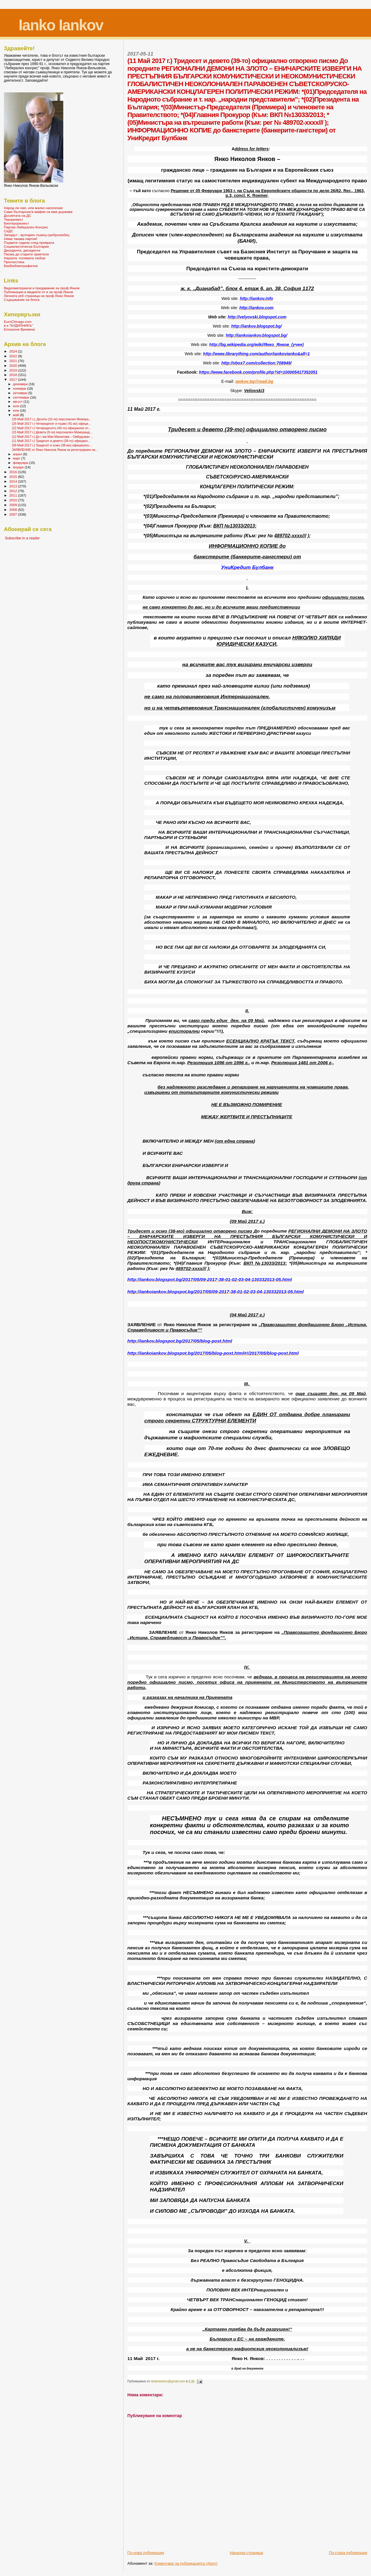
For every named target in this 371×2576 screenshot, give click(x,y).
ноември (20, 388)
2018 (13, 375)
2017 (13, 379)
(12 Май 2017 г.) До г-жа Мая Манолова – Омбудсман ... (52, 436)
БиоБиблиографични (21, 266)
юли (16, 406)
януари (19, 467)
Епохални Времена (19, 329)
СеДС (8, 231)
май (16, 415)
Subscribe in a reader (22, 538)
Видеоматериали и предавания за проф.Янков (41, 288)
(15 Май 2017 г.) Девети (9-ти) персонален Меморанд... (52, 432)
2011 (13, 495)
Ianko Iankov (60, 25)
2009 (13, 505)
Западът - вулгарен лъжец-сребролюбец (37, 235)
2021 (13, 361)
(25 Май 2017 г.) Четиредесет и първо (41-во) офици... (51, 423)
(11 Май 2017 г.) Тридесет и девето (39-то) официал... (51, 441)
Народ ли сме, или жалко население (33, 208)
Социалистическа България (26, 246)
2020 (13, 365)
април (18, 454)
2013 (13, 486)
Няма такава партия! (20, 239)
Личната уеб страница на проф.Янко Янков (39, 296)
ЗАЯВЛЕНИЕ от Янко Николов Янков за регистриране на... (55, 449)
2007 (13, 514)
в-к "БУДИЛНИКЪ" (18, 325)
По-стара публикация (348, 2552)
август (18, 401)
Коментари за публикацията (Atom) (185, 2563)
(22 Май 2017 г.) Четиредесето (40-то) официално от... (51, 428)
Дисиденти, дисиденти (22, 250)
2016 (13, 472)
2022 (13, 356)
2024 (13, 351)
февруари (21, 463)
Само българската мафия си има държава (38, 212)
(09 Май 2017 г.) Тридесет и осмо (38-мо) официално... (51, 445)
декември (21, 384)
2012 (13, 491)
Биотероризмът (16, 223)
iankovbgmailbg (254, 381)
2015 (13, 476)
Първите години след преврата (29, 242)
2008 (13, 509)
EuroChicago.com (17, 321)
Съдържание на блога (22, 299)
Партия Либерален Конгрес (26, 227)
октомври (20, 393)
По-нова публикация (145, 2552)
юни (16, 410)
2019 (13, 370)
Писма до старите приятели (26, 254)
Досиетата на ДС (17, 215)
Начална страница (246, 2552)
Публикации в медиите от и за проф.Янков (38, 292)
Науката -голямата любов (24, 258)
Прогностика (14, 262)
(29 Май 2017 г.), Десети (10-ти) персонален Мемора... (51, 419)
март (17, 458)
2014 (13, 481)
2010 (13, 500)
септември (21, 397)
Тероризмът (13, 219)
